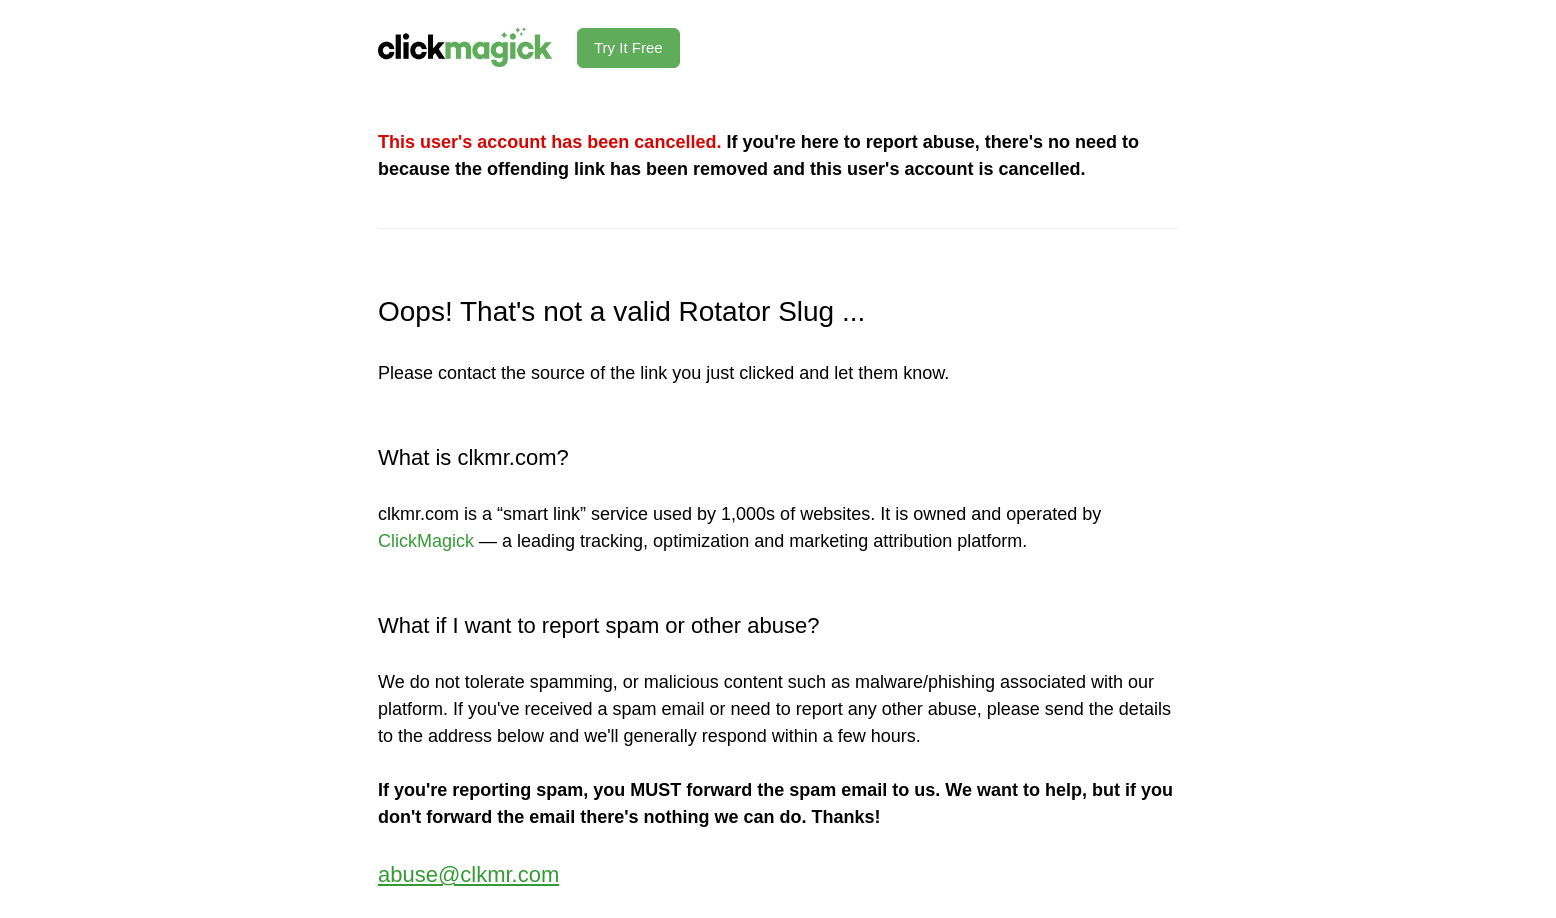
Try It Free (628, 47)
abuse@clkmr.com (468, 874)
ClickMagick (426, 541)
